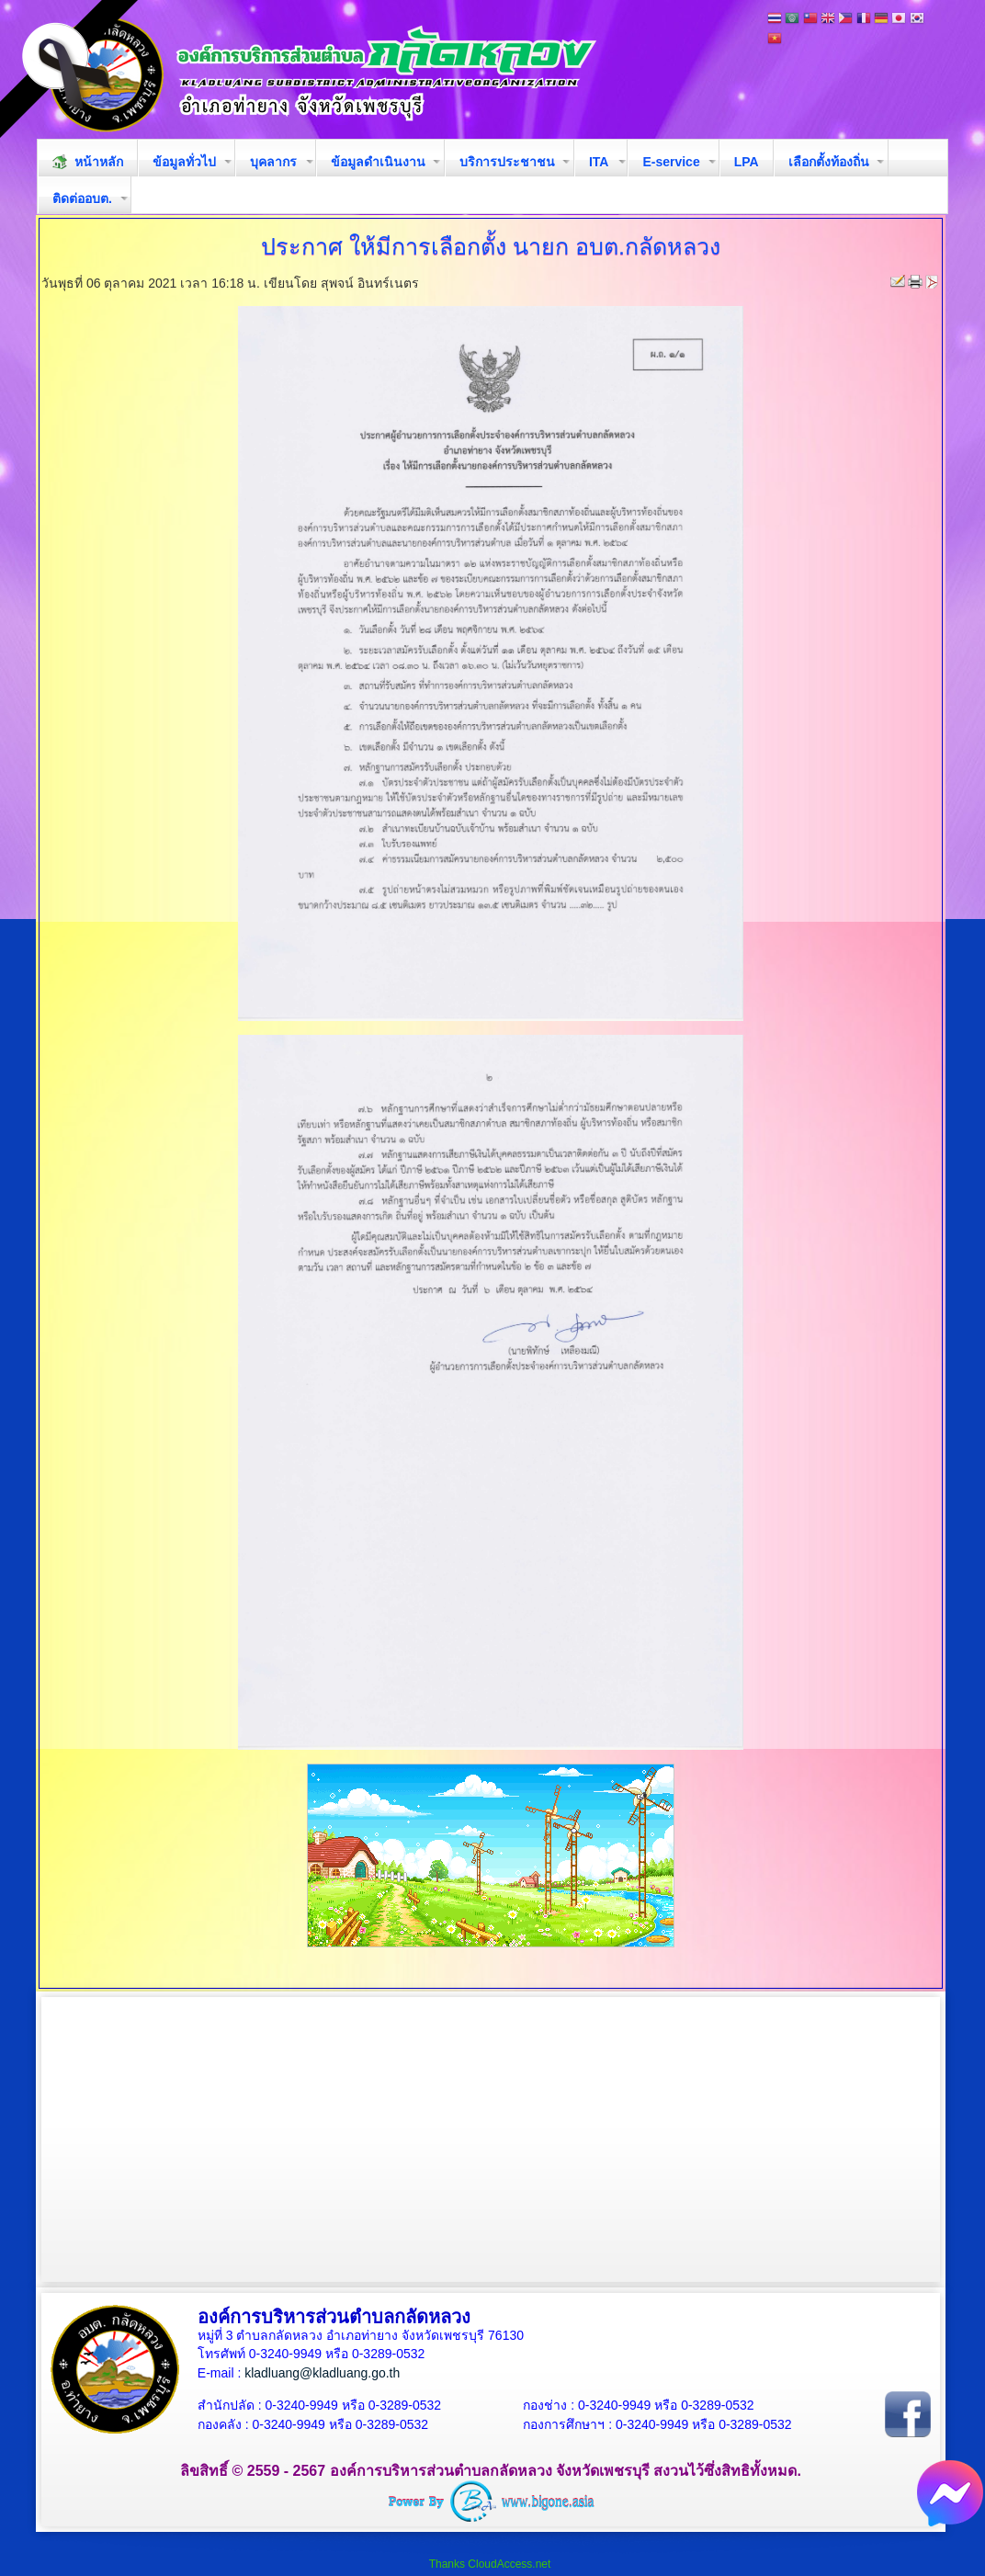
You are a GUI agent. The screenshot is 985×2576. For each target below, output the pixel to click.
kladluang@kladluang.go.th (322, 2373)
